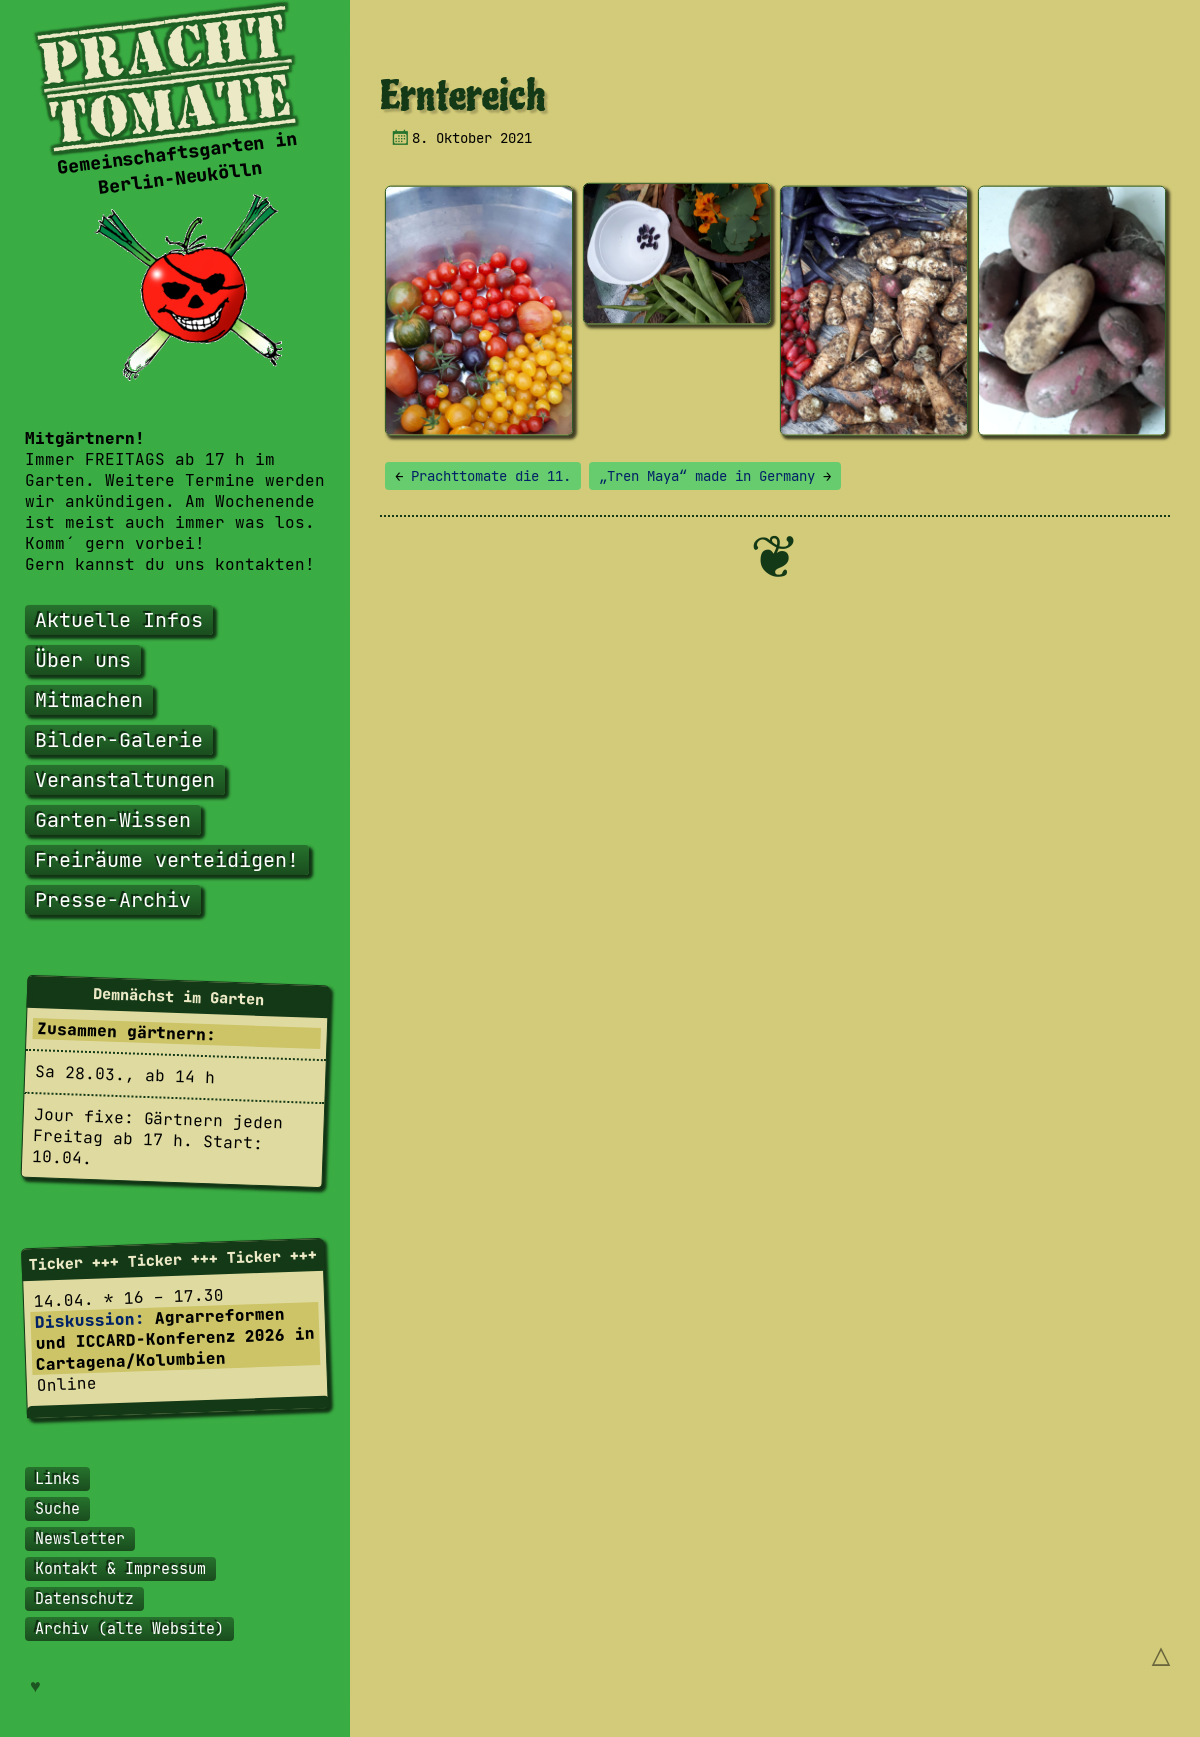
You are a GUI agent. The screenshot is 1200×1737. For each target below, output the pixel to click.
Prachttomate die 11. (483, 476)
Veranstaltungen (125, 780)
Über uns (83, 660)
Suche (57, 1509)
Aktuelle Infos (119, 620)
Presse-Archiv (113, 900)
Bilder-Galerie (119, 740)
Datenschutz (84, 1599)
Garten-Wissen (113, 820)
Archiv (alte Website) (129, 1629)
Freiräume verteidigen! (167, 860)
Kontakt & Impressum (120, 1569)
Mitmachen (89, 700)
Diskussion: (89, 1320)
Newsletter (80, 1539)
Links (57, 1479)
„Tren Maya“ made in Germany (715, 476)
